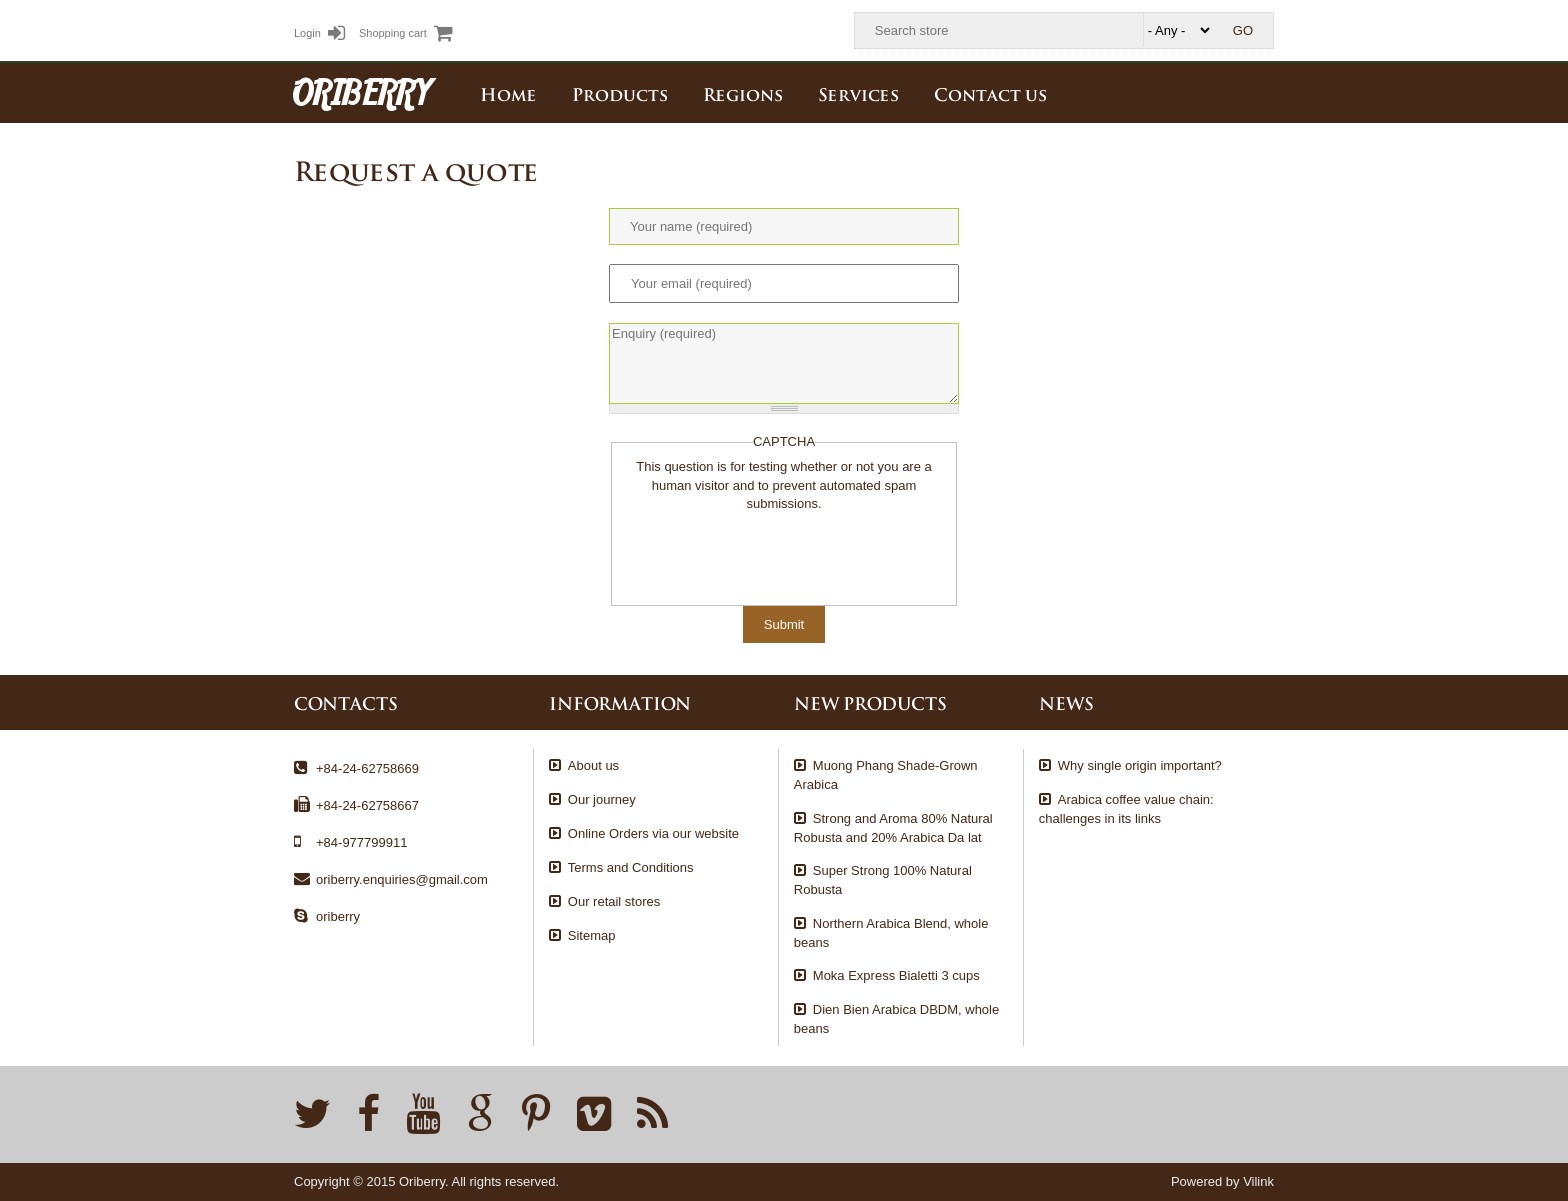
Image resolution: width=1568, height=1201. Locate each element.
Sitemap (592, 935)
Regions (743, 93)
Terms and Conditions (631, 867)
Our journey (602, 799)
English (1259, 92)
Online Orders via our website (653, 833)
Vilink (1258, 1181)
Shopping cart (406, 33)
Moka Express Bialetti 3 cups (896, 975)
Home (508, 93)
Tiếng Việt (1215, 92)
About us (593, 765)
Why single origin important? (1140, 765)
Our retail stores (614, 901)
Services (858, 93)
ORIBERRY (362, 92)
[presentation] (772, 553)
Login (319, 33)
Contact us (990, 93)
